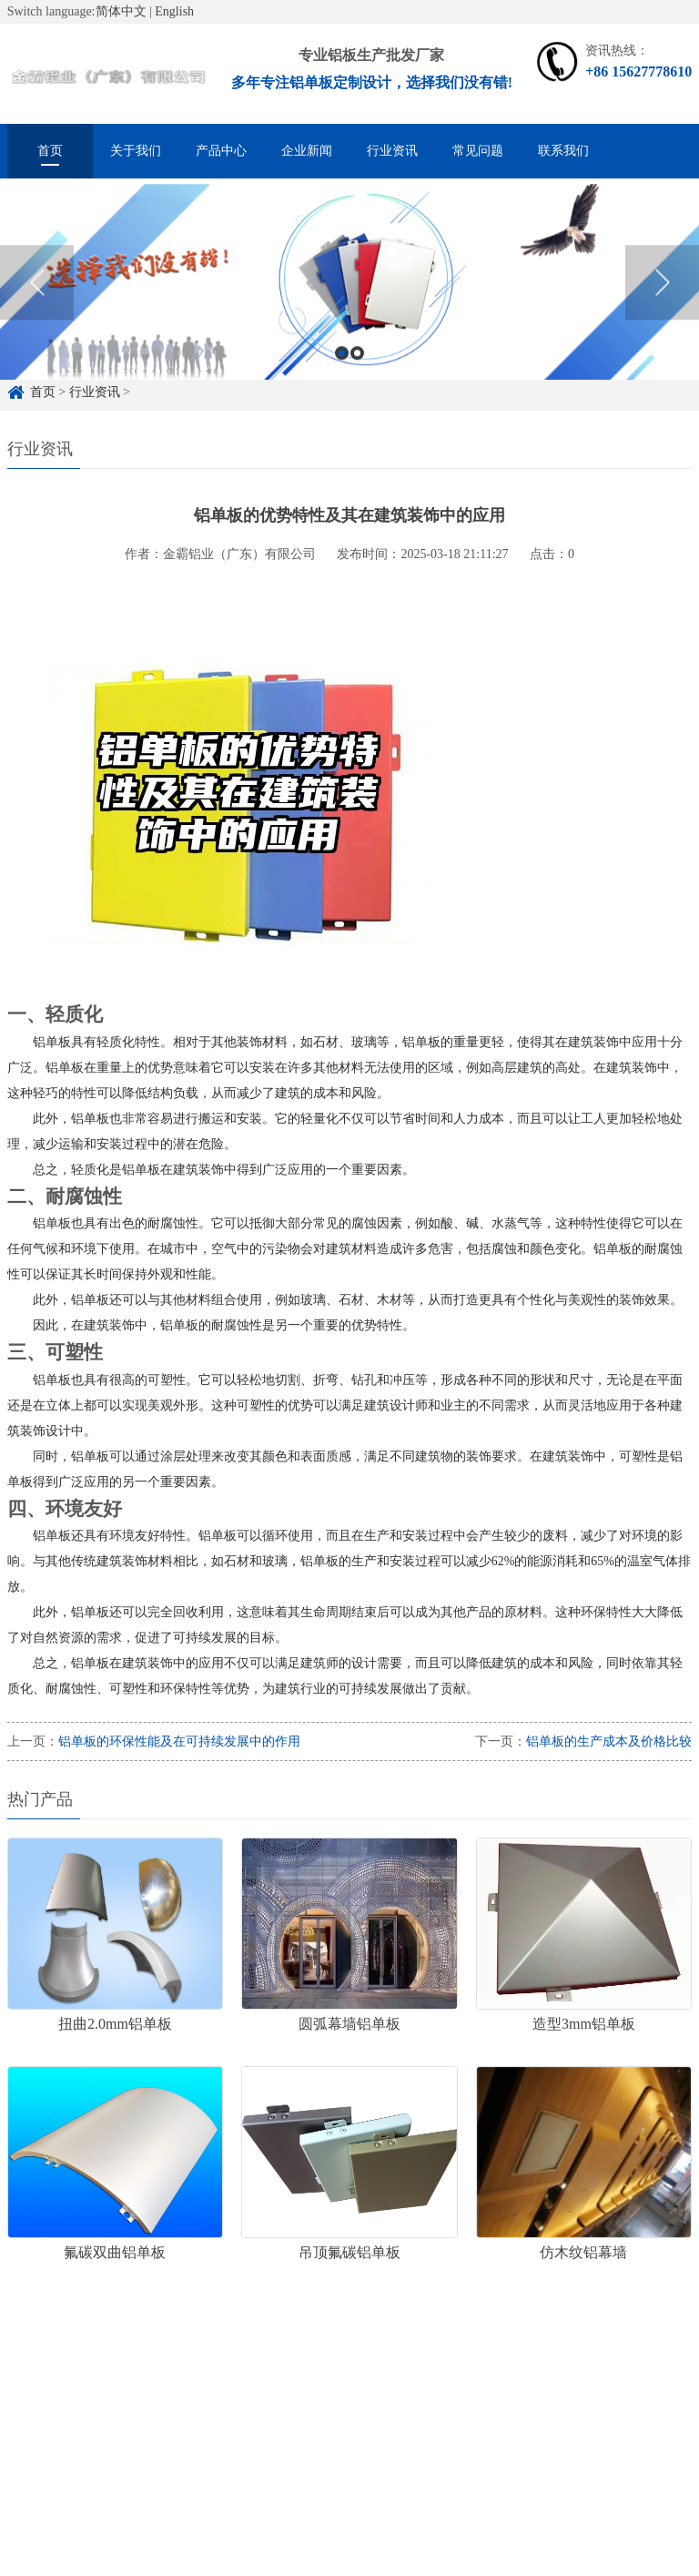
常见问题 (477, 151)
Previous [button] (37, 308)
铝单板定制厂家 (220, 2387)
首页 (50, 151)
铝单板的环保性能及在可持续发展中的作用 (179, 1741)
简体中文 (121, 11)
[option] (349, 309)
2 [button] (357, 379)
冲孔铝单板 (389, 2387)
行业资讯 (392, 151)
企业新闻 (306, 151)
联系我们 (563, 151)
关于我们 (135, 151)
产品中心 (221, 151)
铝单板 (311, 2387)
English (174, 11)
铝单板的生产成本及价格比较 (609, 1741)
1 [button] (342, 379)
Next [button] (662, 308)
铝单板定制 (116, 2387)
